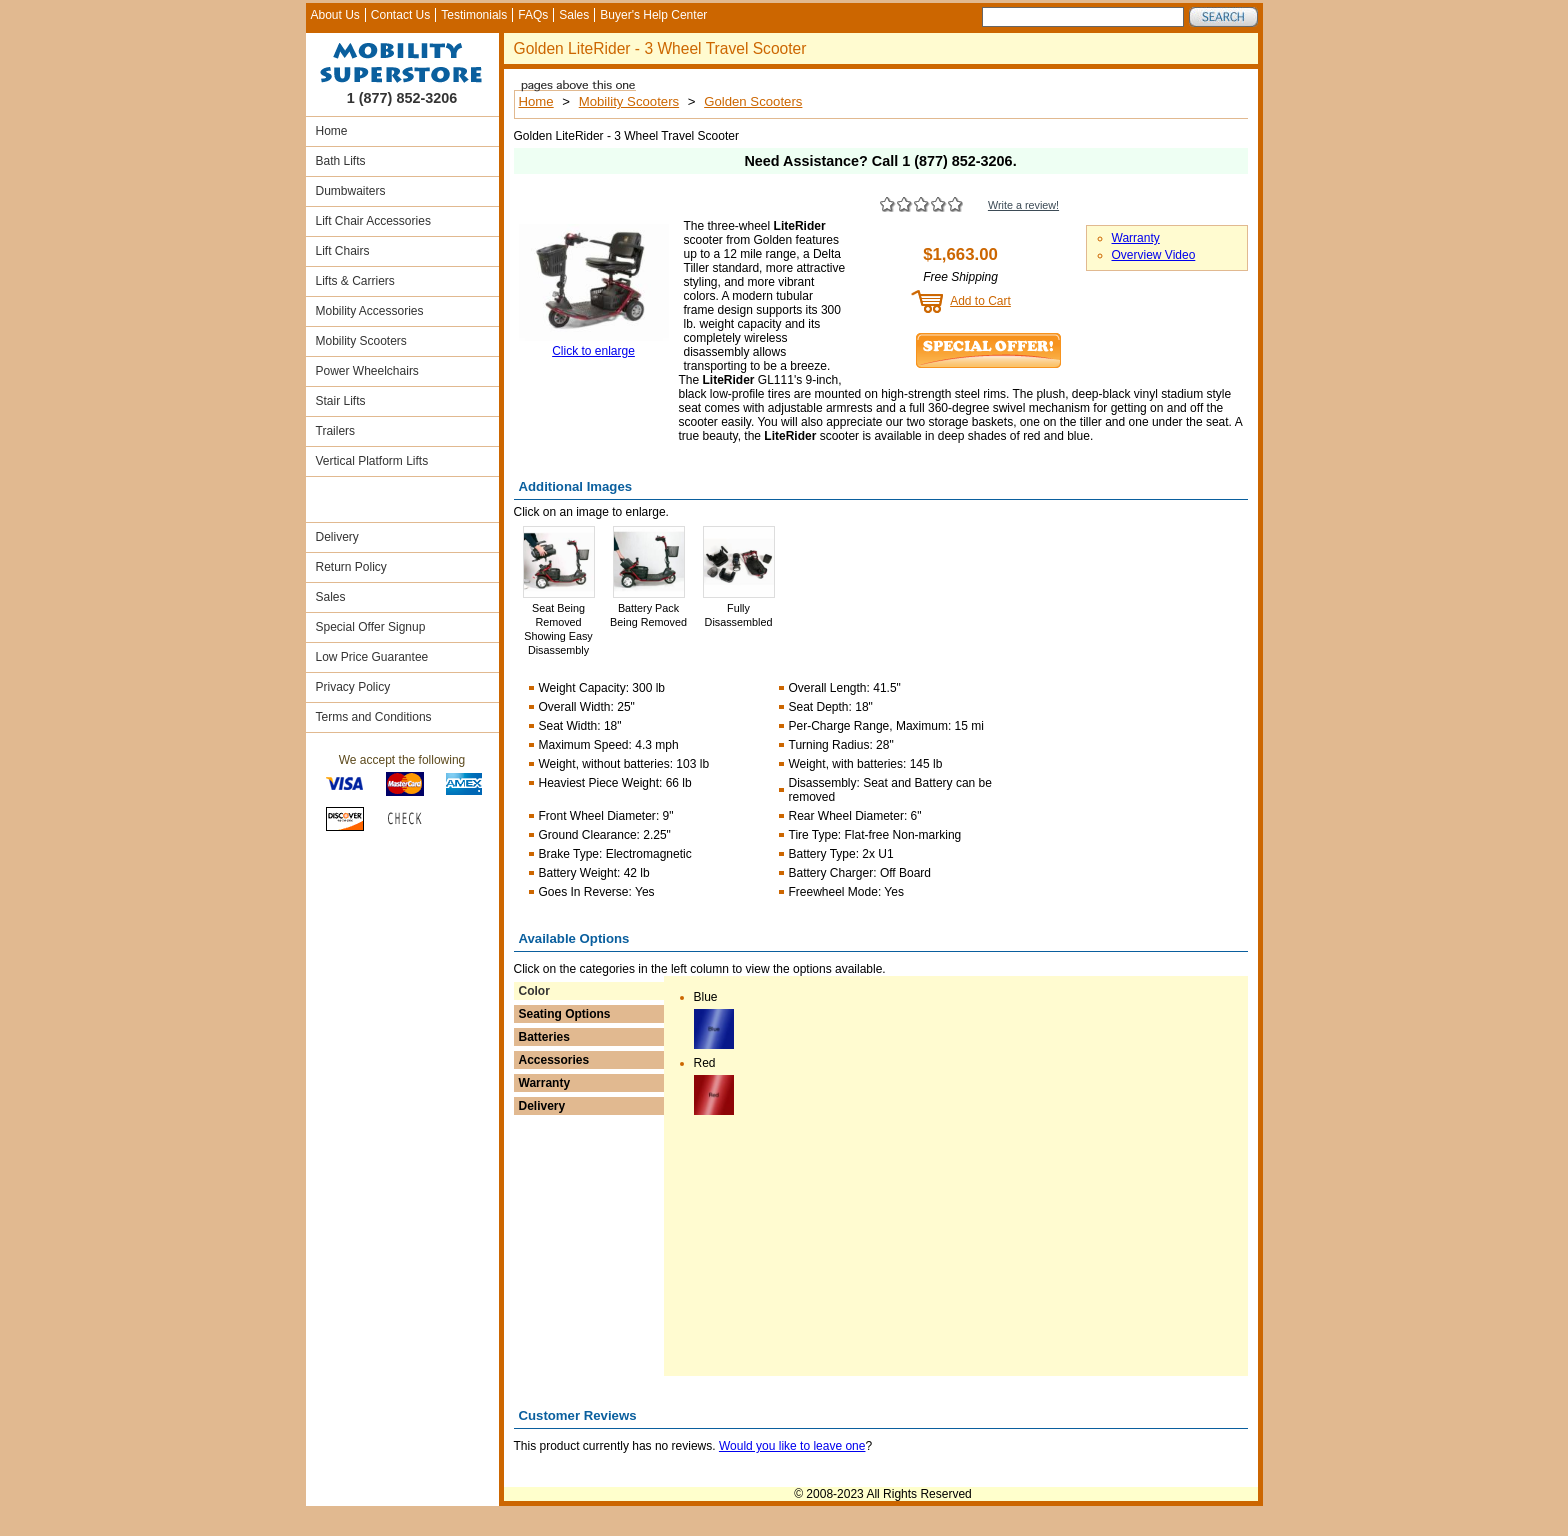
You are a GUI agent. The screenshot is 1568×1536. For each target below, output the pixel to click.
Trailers (336, 431)
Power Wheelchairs (367, 371)
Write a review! (1023, 205)
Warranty (1136, 238)
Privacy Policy (353, 687)
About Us (335, 15)
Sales (574, 15)
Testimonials (474, 15)
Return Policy (351, 567)
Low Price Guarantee (372, 657)
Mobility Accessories (370, 311)
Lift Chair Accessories (373, 221)
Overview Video (1154, 255)
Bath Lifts (341, 161)
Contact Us (400, 15)
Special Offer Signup (371, 627)
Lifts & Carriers (355, 281)
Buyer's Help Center (653, 15)
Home (332, 131)
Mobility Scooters (361, 341)
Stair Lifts (341, 401)
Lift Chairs (343, 251)
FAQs (533, 15)
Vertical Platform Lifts (372, 461)
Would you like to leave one (792, 1446)
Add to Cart (980, 301)
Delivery (337, 537)
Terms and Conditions (374, 717)
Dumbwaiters (351, 191)
